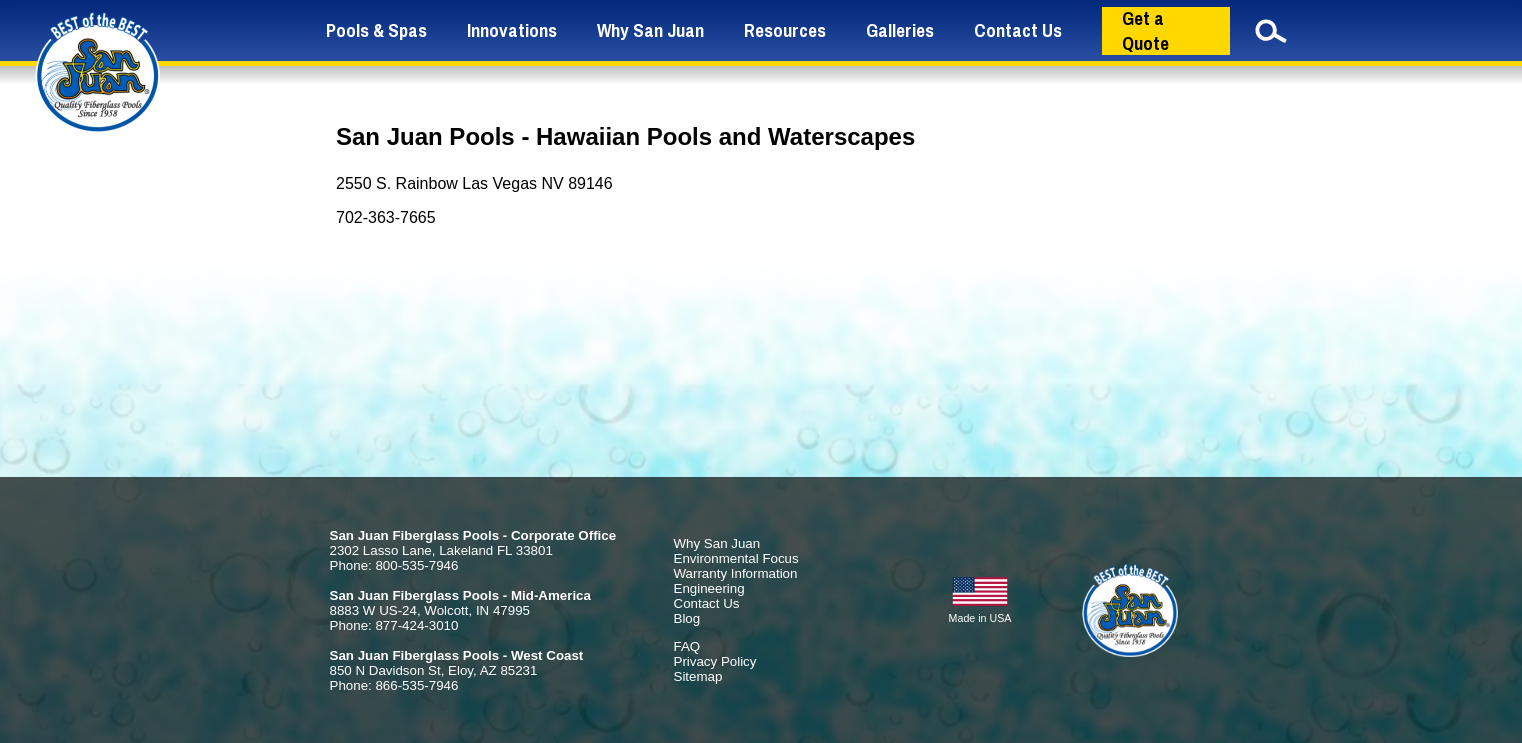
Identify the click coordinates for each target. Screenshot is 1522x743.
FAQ (687, 646)
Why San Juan (650, 30)
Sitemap (698, 676)
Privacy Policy (715, 661)
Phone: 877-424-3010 (394, 625)
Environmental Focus (736, 558)
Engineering (709, 588)
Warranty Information (736, 573)
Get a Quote (1145, 31)
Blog (687, 618)
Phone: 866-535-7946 (394, 685)
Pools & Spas (376, 30)
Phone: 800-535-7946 (394, 565)
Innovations (512, 30)
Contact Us (1018, 30)
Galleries (900, 30)
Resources (785, 30)
